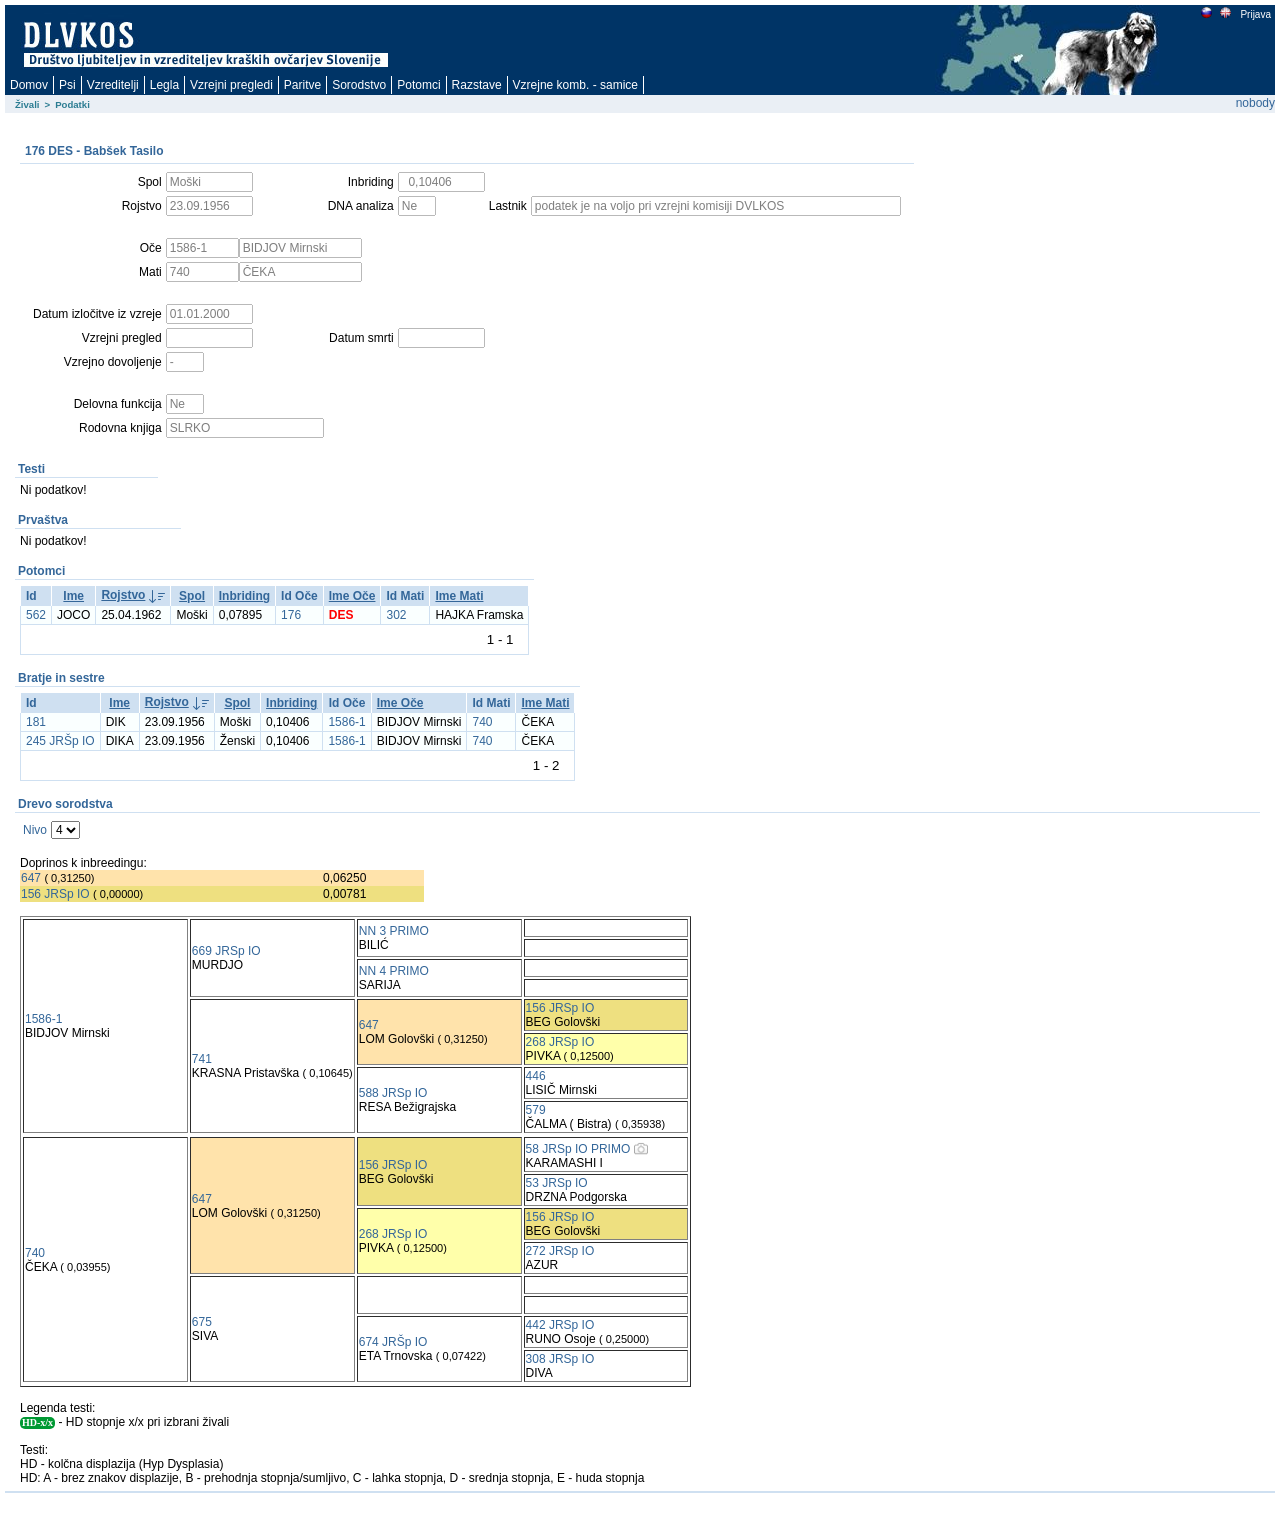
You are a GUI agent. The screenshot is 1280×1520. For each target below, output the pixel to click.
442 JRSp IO (560, 1325)
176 (291, 615)
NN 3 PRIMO (394, 931)
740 (482, 722)
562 (36, 615)
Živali (27, 104)
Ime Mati (459, 596)
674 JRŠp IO (393, 1342)
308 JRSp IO (560, 1359)
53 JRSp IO (557, 1183)
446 (536, 1076)
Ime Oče (352, 596)
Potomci (418, 85)
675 (202, 1322)
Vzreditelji (113, 85)
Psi (67, 85)
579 (536, 1110)
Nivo (35, 830)
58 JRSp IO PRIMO (578, 1149)
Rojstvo (123, 595)
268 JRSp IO (560, 1042)
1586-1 (346, 722)
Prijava (1255, 14)
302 (396, 615)
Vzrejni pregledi (231, 85)
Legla (164, 85)
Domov (29, 85)
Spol (192, 596)
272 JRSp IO (560, 1251)
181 (36, 722)
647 (31, 878)
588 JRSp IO (393, 1093)
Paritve (302, 85)
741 (202, 1059)
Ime (73, 596)
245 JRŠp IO (60, 741)
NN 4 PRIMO (394, 971)
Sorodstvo (359, 85)
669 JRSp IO (226, 951)
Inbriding (244, 596)
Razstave (477, 85)
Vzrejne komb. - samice (575, 85)
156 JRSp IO (55, 894)
